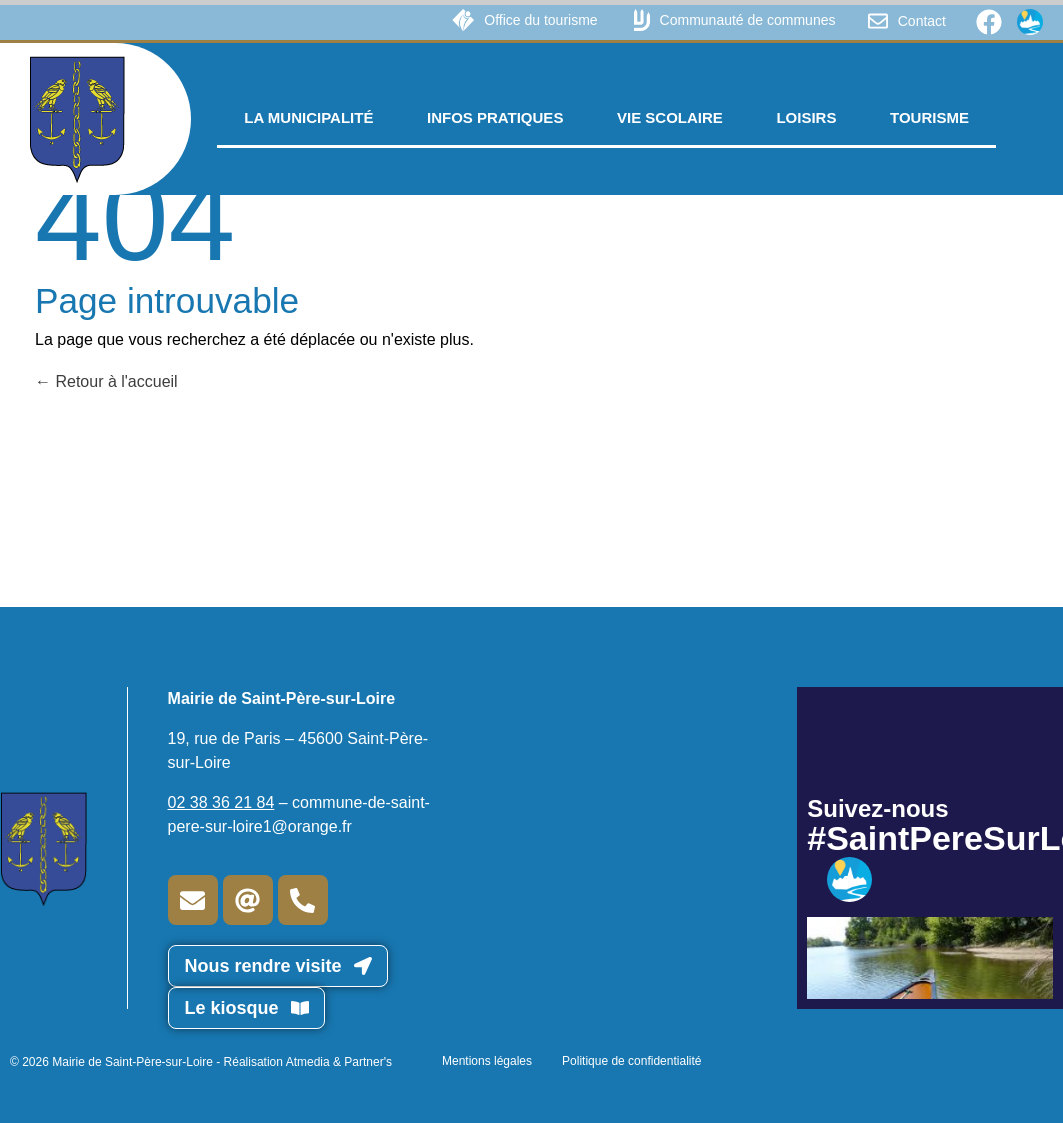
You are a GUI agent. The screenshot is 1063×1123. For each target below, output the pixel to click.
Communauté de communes (748, 20)
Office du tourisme (540, 20)
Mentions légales (487, 1061)
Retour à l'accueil (106, 381)
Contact (922, 21)
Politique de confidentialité (631, 1061)
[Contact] (878, 21)
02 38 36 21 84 (221, 802)
